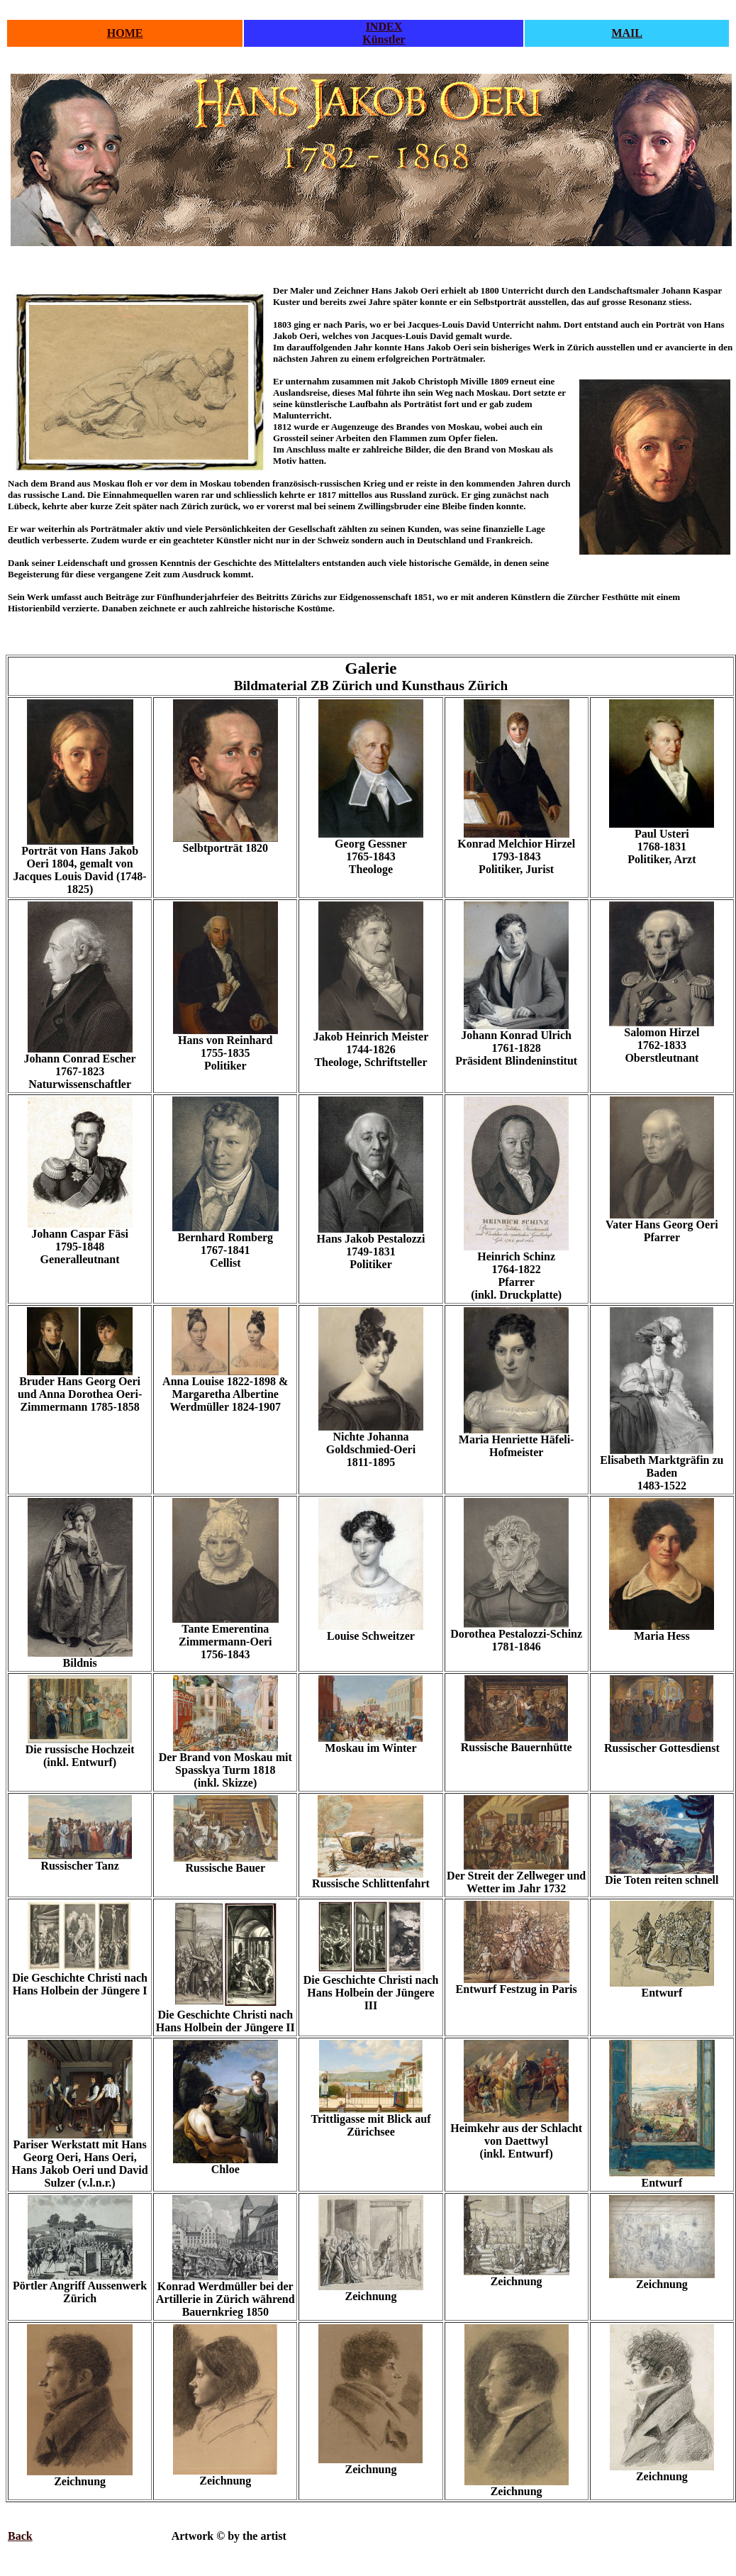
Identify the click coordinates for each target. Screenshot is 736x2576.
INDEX (384, 27)
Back (20, 2536)
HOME (125, 33)
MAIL (626, 33)
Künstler (383, 39)
